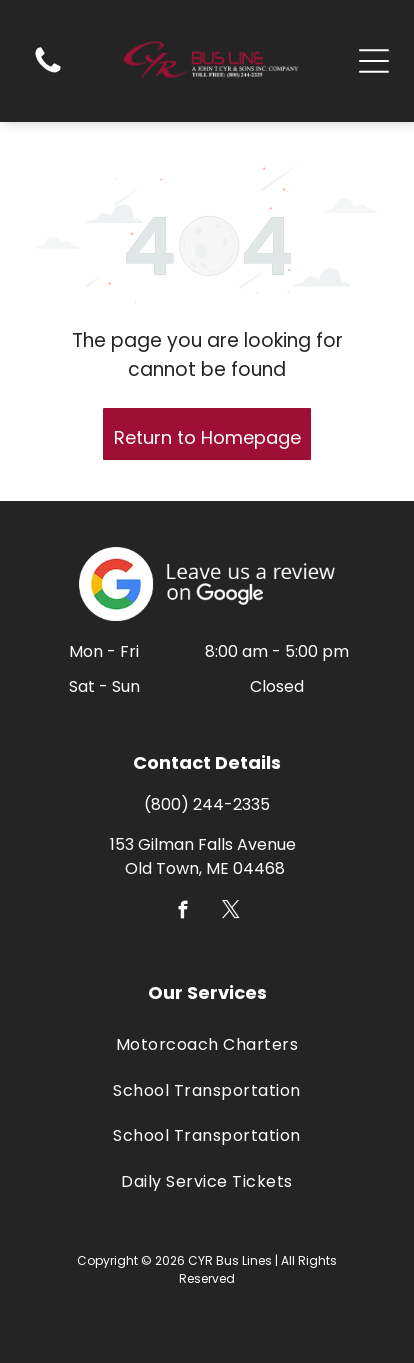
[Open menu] (374, 61)
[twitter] (231, 913)
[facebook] (183, 913)
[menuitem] (207, 1044)
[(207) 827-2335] (48, 71)
